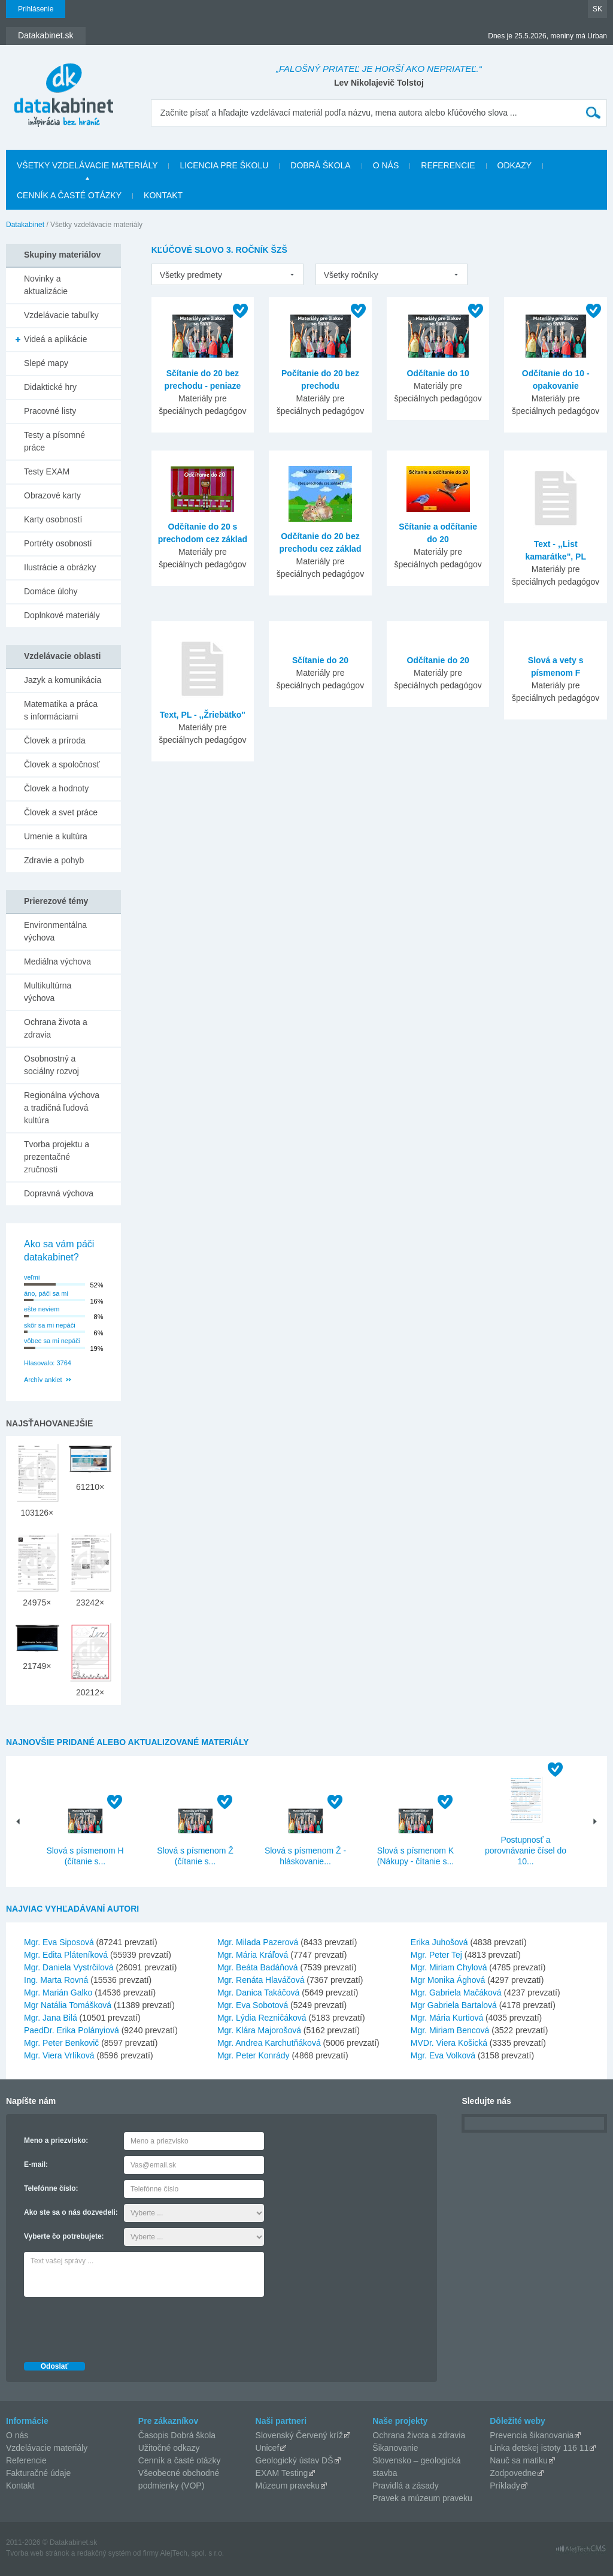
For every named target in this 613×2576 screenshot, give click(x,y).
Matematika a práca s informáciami (61, 710)
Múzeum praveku (288, 2485)
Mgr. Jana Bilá (50, 2017)
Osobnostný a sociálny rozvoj (51, 1065)
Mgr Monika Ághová (448, 1980)
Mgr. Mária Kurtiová (447, 2017)
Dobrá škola (320, 165)
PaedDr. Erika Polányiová (71, 2030)
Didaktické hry (50, 387)
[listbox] (227, 274)
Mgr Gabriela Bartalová (454, 2005)
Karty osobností (53, 519)
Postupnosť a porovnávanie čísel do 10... (525, 1850)
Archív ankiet (43, 1379)
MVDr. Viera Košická (449, 2043)
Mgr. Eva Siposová (59, 1942)
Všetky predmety (191, 275)
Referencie (448, 165)
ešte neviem (41, 1309)
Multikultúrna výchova (47, 992)
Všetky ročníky (351, 275)
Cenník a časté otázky (69, 195)
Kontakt (163, 195)
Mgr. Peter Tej (436, 1955)
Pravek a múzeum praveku (422, 2498)
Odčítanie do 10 (437, 373)
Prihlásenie (35, 9)
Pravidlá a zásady (405, 2485)
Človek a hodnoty (56, 788)
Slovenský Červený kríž (299, 2435)
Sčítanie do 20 (320, 660)
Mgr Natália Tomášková (67, 2005)
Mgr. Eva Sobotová (252, 2005)
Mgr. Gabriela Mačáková (456, 1992)
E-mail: (36, 2164)
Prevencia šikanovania (531, 2435)
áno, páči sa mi (46, 1293)
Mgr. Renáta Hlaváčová (261, 1980)
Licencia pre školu (224, 165)
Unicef (268, 2448)
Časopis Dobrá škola (177, 2435)
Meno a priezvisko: (56, 2140)
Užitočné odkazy (169, 2448)
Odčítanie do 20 (437, 660)
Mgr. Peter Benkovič (61, 2043)
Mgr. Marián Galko (58, 1992)
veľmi (32, 1277)
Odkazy (514, 165)
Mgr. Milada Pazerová (257, 1942)
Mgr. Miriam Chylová (449, 1967)
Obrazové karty (52, 495)
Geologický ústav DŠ (294, 2460)
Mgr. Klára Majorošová (259, 2030)
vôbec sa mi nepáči (52, 1340)
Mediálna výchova (57, 961)
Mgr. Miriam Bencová (450, 2030)
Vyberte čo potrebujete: (64, 2236)
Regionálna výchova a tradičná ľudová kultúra (61, 1107)
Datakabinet (25, 224)
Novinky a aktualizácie (46, 285)
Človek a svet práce (61, 812)
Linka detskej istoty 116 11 (539, 2448)
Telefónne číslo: (51, 2188)
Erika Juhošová (439, 1942)
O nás (386, 165)
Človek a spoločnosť (62, 764)
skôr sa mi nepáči (49, 1325)
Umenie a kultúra (55, 836)
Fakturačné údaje (38, 2473)
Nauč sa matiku (518, 2460)
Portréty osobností (58, 543)
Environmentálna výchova (55, 931)
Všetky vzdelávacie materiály (87, 165)
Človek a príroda (55, 740)
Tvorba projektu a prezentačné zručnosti (56, 1156)
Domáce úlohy (51, 591)
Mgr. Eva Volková (443, 2055)
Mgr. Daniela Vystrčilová (69, 1967)
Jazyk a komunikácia (62, 680)
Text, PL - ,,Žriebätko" (202, 714)
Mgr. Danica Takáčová (258, 1992)
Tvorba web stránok (37, 2553)
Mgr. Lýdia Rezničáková (261, 2017)
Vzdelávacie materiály (46, 2448)
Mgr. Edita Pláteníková (66, 1955)
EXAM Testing (282, 2473)
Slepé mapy (46, 363)
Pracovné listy (50, 411)
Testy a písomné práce (54, 441)
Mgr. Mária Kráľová (252, 1955)
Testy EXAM (46, 471)
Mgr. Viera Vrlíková (59, 2055)
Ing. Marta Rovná (56, 1980)
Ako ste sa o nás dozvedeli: (71, 2212)
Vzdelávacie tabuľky (61, 315)
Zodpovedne (513, 2473)
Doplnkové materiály (62, 615)
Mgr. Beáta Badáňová (257, 1967)
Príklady (505, 2485)
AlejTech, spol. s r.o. (192, 2553)
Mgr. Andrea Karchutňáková (269, 2043)
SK (597, 9)
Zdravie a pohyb (54, 860)
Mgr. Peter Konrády (253, 2055)
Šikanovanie (395, 2448)
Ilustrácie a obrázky (60, 567)
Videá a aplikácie (55, 339)
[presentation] (115, 2326)
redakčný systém (104, 2553)
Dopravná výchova (58, 1193)
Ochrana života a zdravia (55, 1028)
